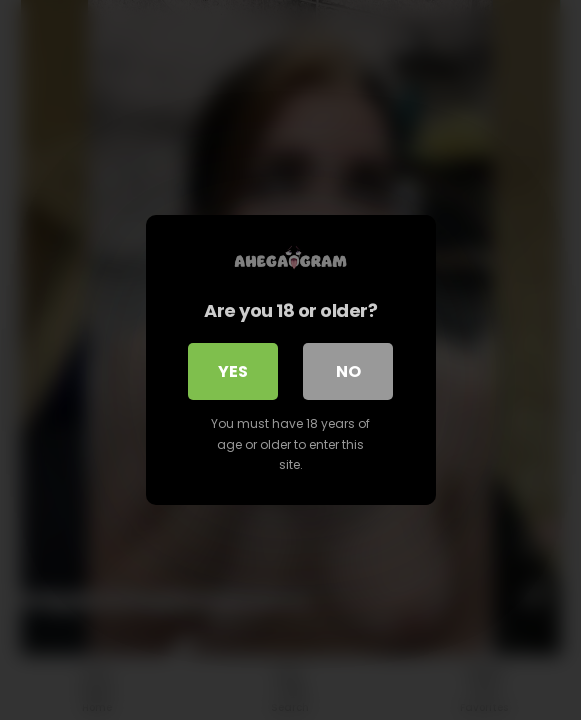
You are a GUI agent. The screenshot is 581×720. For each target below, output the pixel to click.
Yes (233, 371)
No (348, 371)
